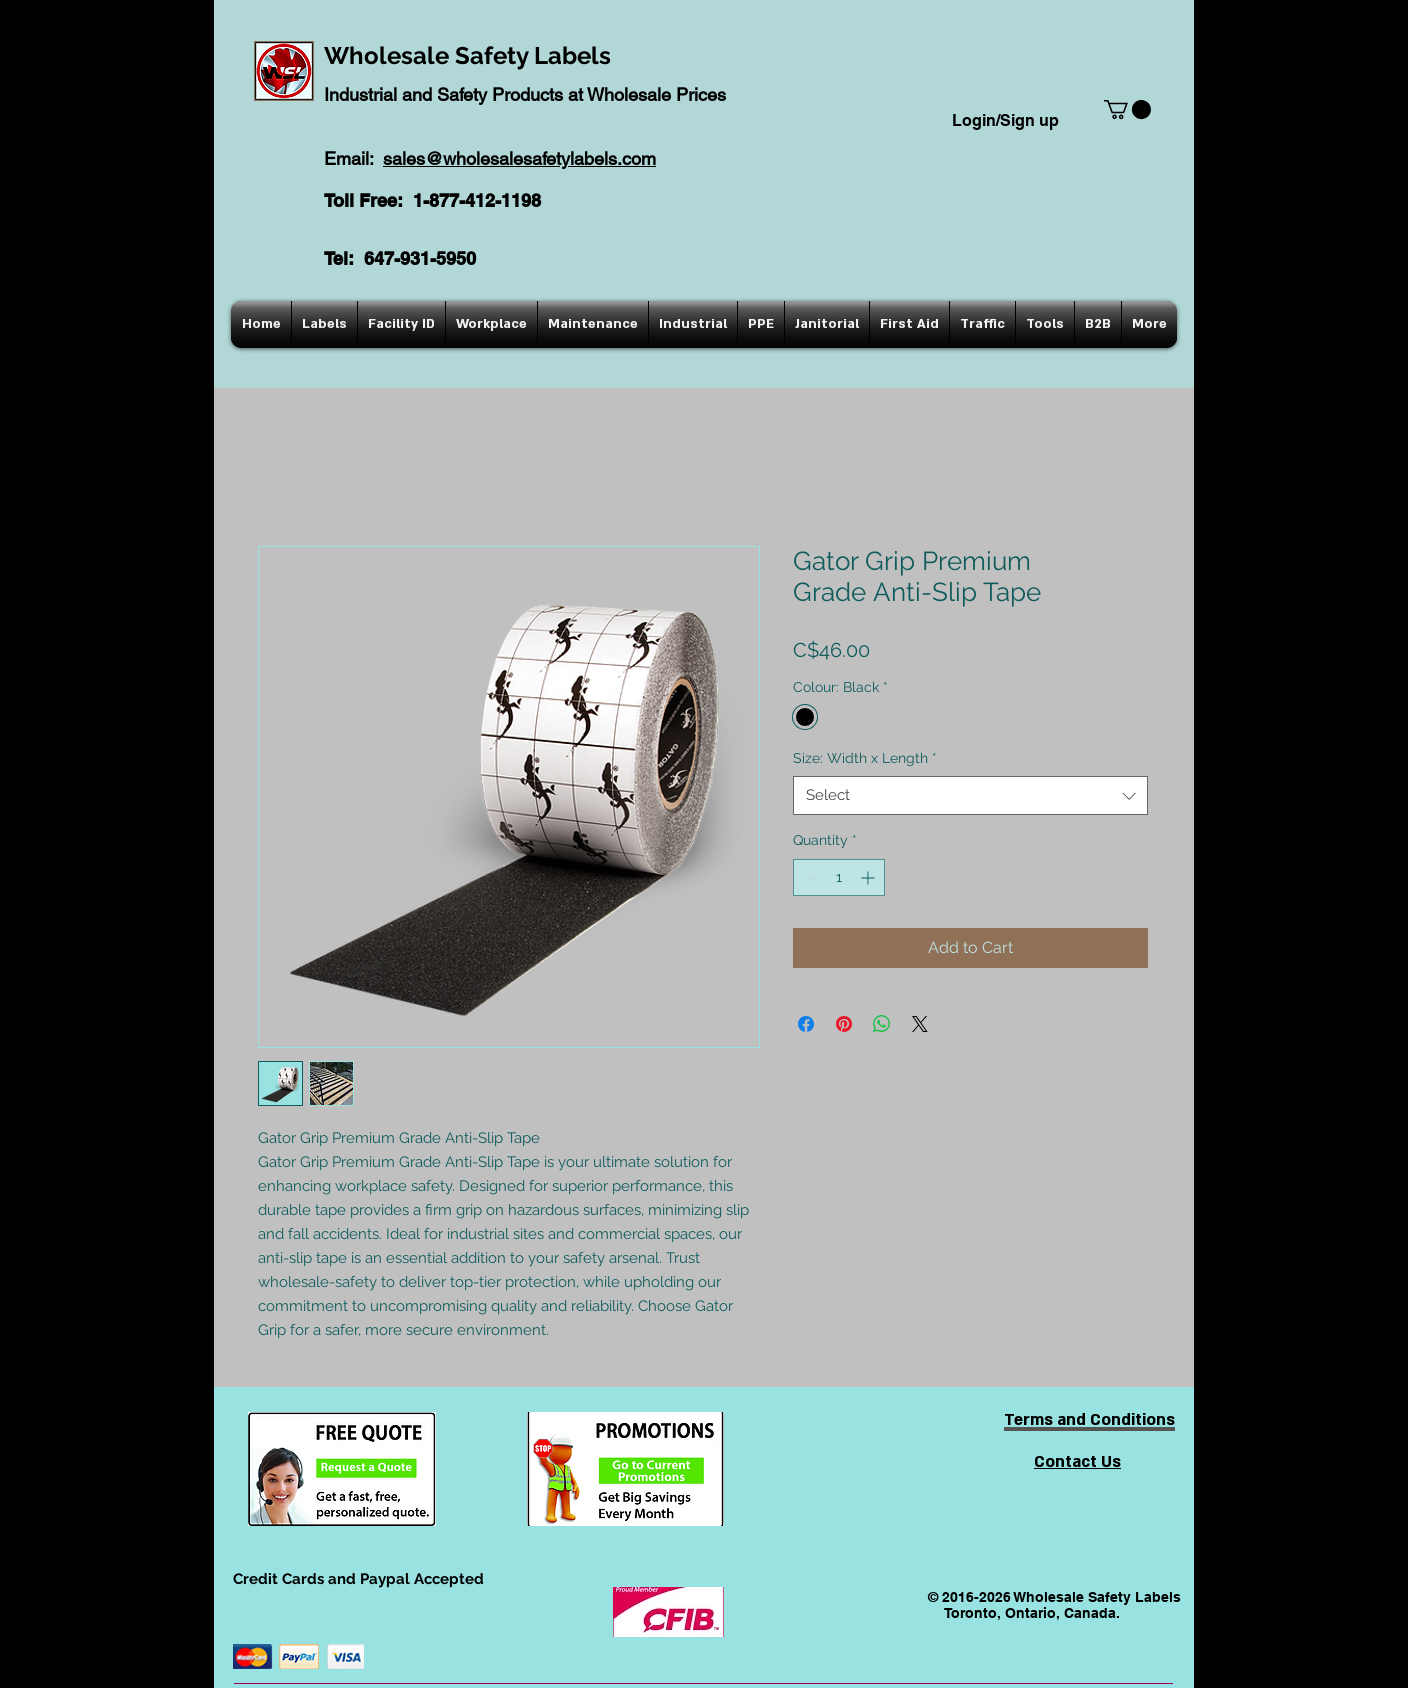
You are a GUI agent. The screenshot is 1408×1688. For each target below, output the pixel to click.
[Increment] (869, 877)
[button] (1127, 109)
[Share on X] (920, 1024)
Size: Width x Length (865, 758)
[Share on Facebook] (806, 1024)
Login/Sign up (1005, 120)
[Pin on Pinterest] (844, 1024)
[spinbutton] (839, 877)
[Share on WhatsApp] (882, 1024)
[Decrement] (808, 877)
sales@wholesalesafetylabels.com (519, 158)
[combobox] (970, 795)
